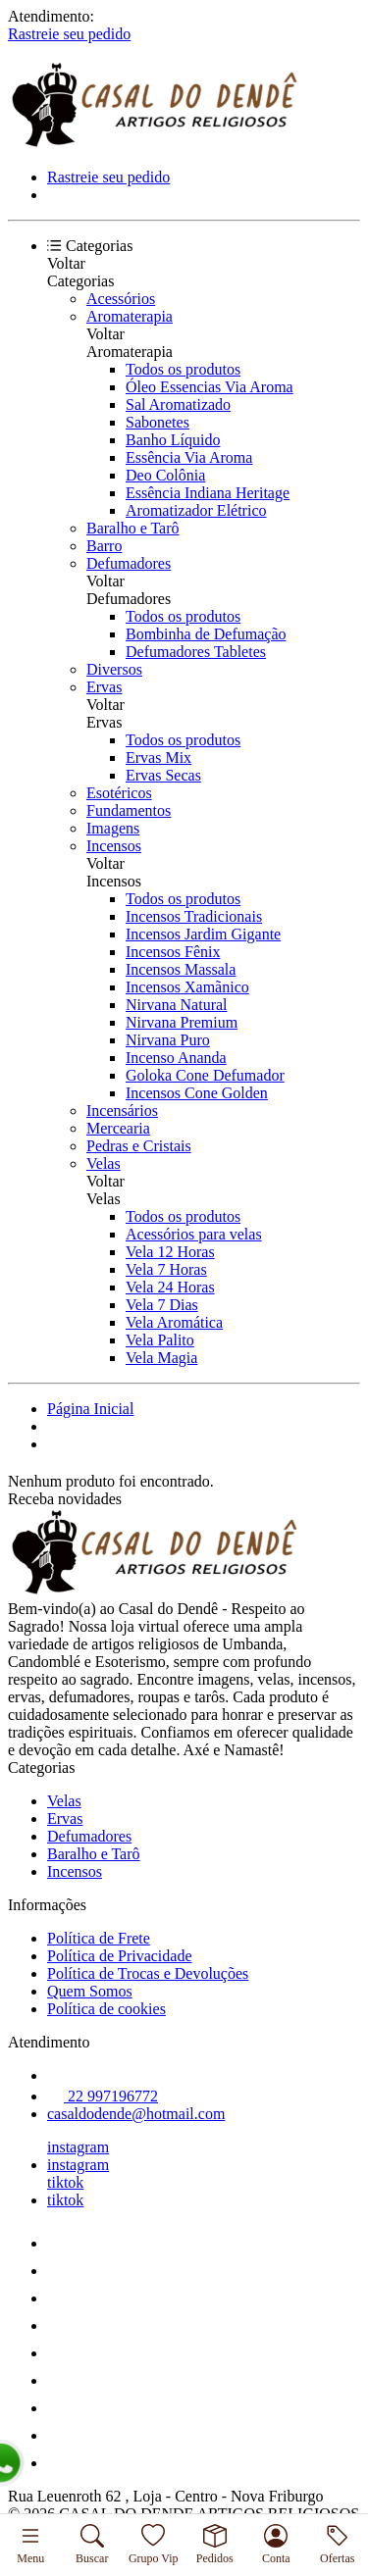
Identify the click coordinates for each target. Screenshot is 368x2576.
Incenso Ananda (176, 1057)
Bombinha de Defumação (206, 634)
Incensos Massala (181, 969)
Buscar (92, 2544)
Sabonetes (157, 422)
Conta (276, 2544)
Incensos (113, 845)
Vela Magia (161, 1357)
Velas (103, 1163)
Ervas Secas (163, 775)
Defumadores (128, 563)
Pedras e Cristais (138, 1145)
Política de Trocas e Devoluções (147, 1973)
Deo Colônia (165, 475)
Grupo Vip (154, 2544)
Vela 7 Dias (162, 1304)
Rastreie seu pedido (69, 33)
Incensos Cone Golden (197, 1093)
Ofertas (337, 2544)
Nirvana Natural (177, 1004)
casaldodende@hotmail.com (136, 2113)
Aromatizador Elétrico (196, 510)
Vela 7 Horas (166, 1269)
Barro (104, 545)
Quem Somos (89, 1991)
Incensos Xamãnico (187, 987)
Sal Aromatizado (178, 404)
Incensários (122, 1110)
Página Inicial (90, 1408)
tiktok (65, 2182)
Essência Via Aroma (189, 457)
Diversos (114, 669)
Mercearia (118, 1128)
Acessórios (120, 298)
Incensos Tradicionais (194, 916)
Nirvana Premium (181, 1022)
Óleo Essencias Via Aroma (209, 387)
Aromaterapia (129, 316)
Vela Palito (160, 1340)
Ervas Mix (158, 757)
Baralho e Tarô (133, 528)
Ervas (104, 687)
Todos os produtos (183, 369)
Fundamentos (128, 810)
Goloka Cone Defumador (205, 1075)
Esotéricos (119, 792)
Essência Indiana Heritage (207, 492)
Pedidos (215, 2544)
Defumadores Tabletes (196, 651)
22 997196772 (102, 2096)
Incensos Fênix (173, 951)
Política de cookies (106, 2008)
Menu (30, 2544)
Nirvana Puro (168, 1040)
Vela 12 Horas (170, 1251)
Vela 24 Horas (170, 1287)
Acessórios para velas (194, 1234)
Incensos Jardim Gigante (203, 934)
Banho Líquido (173, 439)
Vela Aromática (174, 1322)
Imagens (112, 828)
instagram (78, 2147)
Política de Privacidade (119, 1955)
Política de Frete (98, 1938)
